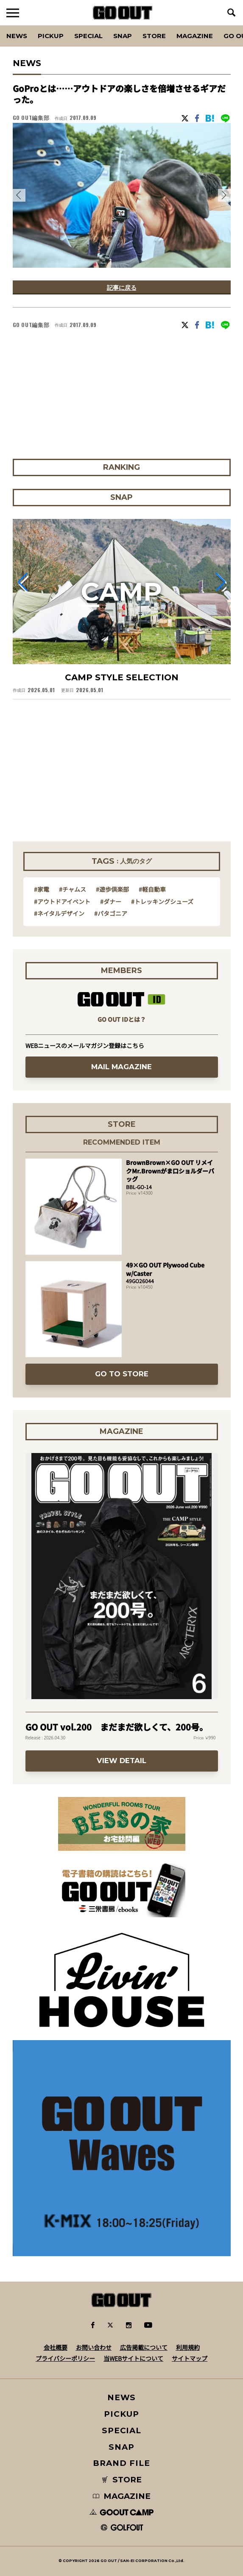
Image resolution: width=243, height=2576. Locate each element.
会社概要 (55, 2347)
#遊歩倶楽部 (112, 889)
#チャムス (72, 889)
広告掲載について (144, 2347)
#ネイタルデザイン (59, 913)
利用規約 (188, 2347)
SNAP (122, 36)
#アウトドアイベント (62, 901)
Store (154, 36)
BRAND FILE (121, 2463)
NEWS (121, 2397)
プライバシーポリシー (65, 2358)
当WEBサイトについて (133, 2358)
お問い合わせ (94, 2347)
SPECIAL (88, 36)
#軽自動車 (152, 889)
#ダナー (110, 901)
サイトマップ (189, 2358)
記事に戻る (122, 287)
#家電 (41, 889)
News (16, 36)
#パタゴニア (110, 913)
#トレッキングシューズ (162, 901)
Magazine (194, 36)
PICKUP (51, 36)
